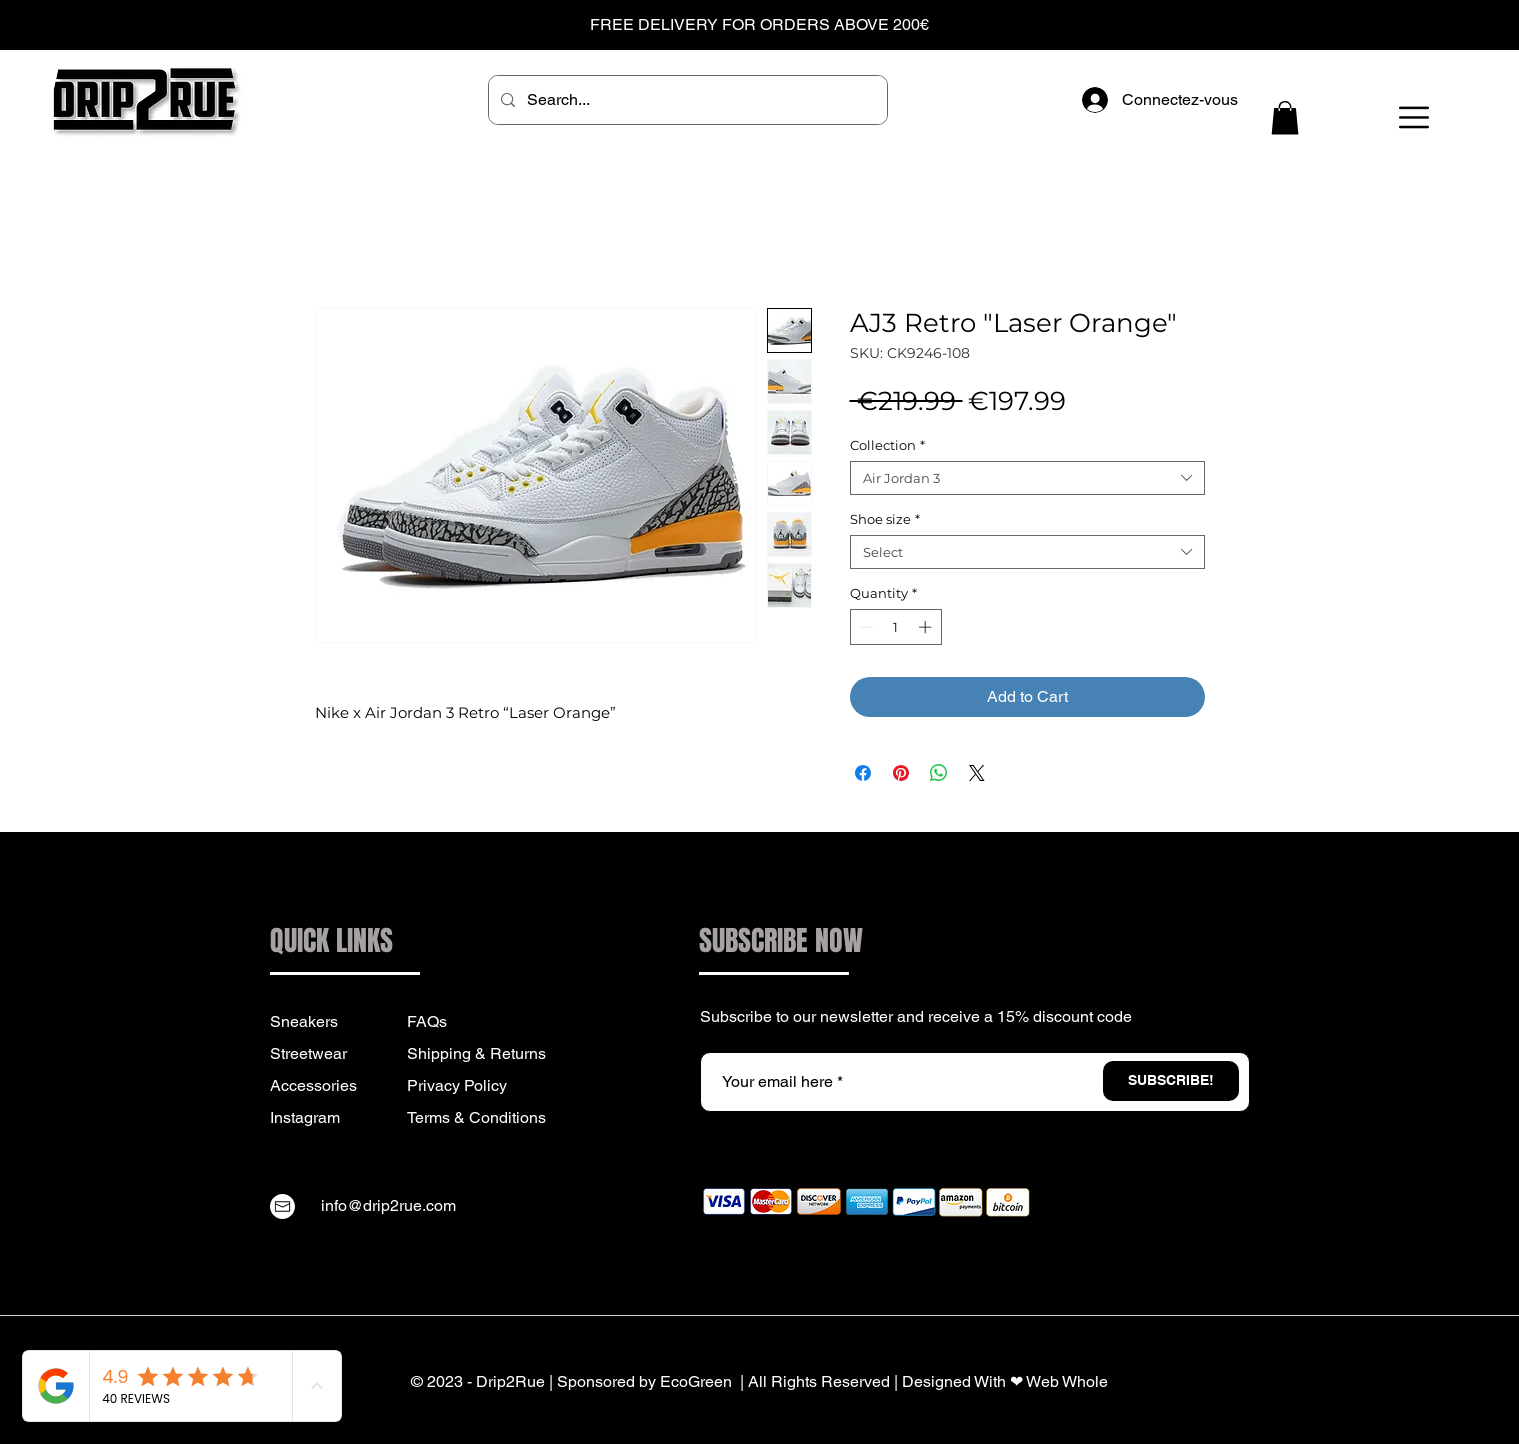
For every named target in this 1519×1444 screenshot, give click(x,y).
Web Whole (1067, 1381)
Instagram (305, 1117)
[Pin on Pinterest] (901, 773)
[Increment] (927, 627)
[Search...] (686, 100)
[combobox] (1027, 478)
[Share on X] (977, 773)
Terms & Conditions (476, 1117)
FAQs (427, 1021)
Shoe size (885, 519)
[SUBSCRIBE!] (1171, 1081)
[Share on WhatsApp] (939, 773)
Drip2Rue (510, 1381)
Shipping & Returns (476, 1053)
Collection (887, 445)
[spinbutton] (895, 627)
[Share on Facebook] (863, 773)
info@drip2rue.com (388, 1205)
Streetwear (308, 1053)
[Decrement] (865, 627)
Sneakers (304, 1021)
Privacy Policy (457, 1085)
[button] (1285, 117)
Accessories (313, 1085)
